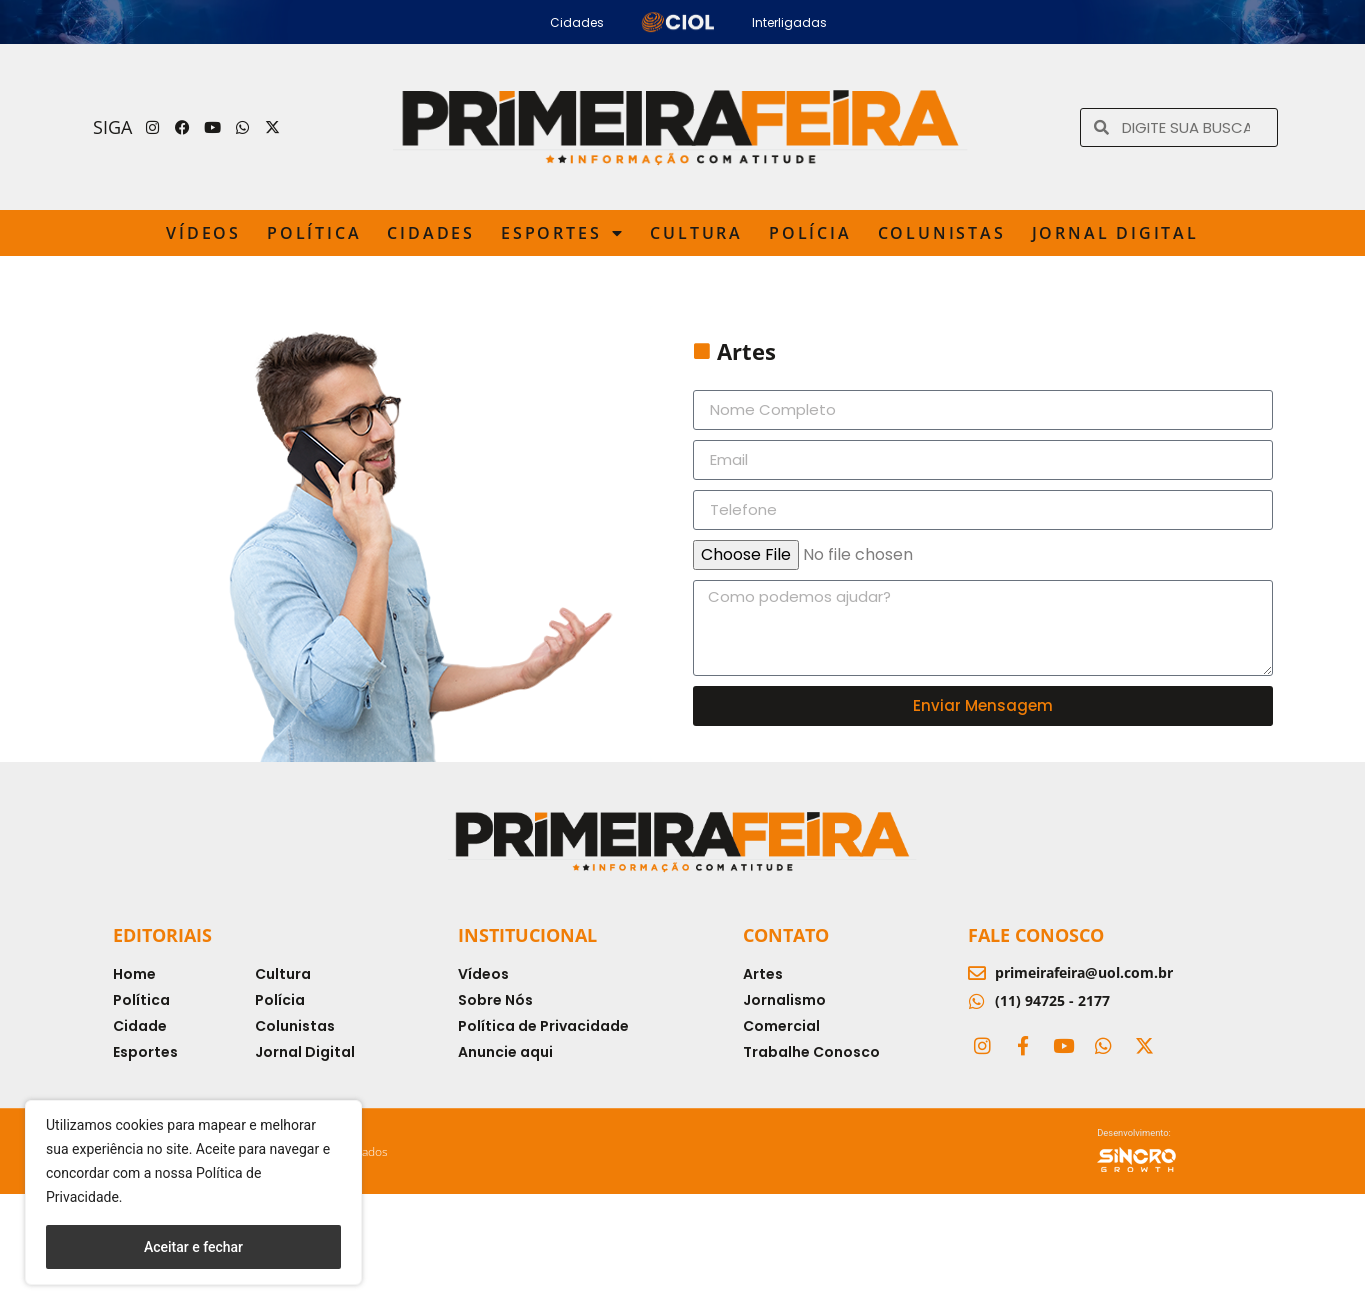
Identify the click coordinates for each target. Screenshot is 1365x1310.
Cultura (696, 233)
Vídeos (203, 233)
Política (314, 233)
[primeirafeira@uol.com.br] (977, 973)
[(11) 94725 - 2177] (977, 1001)
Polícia (810, 233)
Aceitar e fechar (193, 1247)
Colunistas (942, 233)
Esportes (562, 233)
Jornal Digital (1115, 233)
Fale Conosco (1036, 935)
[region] (193, 1192)
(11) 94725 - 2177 (1052, 1000)
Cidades (431, 233)
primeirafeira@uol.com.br (1084, 972)
